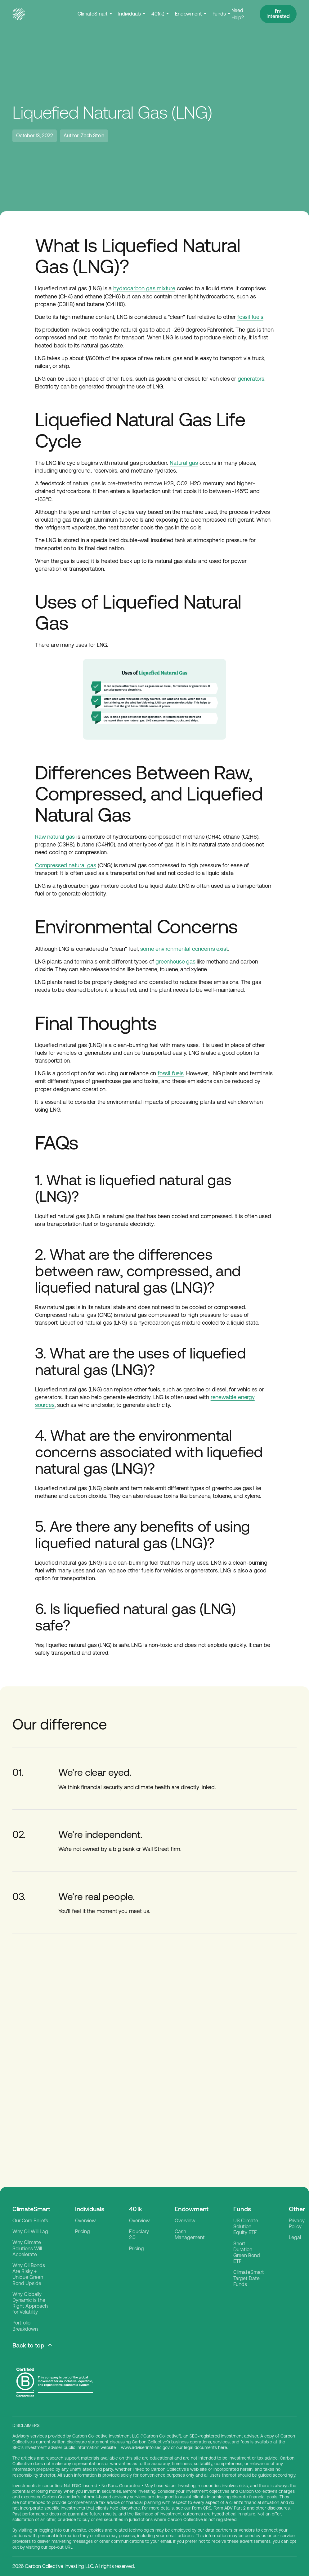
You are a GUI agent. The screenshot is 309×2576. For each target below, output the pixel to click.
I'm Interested (277, 13)
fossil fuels (250, 317)
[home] (18, 14)
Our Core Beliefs (30, 2221)
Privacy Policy (297, 2223)
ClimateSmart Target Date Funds (248, 2278)
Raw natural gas (55, 836)
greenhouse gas (175, 961)
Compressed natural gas (65, 865)
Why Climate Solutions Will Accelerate (27, 2248)
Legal (295, 2237)
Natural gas (184, 463)
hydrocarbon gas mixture (144, 288)
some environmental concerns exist (184, 949)
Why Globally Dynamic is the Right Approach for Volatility (30, 2303)
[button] (95, 14)
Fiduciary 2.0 (139, 2234)
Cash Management (190, 2234)
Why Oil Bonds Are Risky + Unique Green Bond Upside (28, 2274)
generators (251, 378)
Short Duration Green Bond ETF (246, 2253)
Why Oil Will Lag (30, 2231)
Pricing (82, 2231)
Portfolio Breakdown (25, 2326)
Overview (85, 2221)
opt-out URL (61, 2547)
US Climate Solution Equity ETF (245, 2226)
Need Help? (237, 13)
